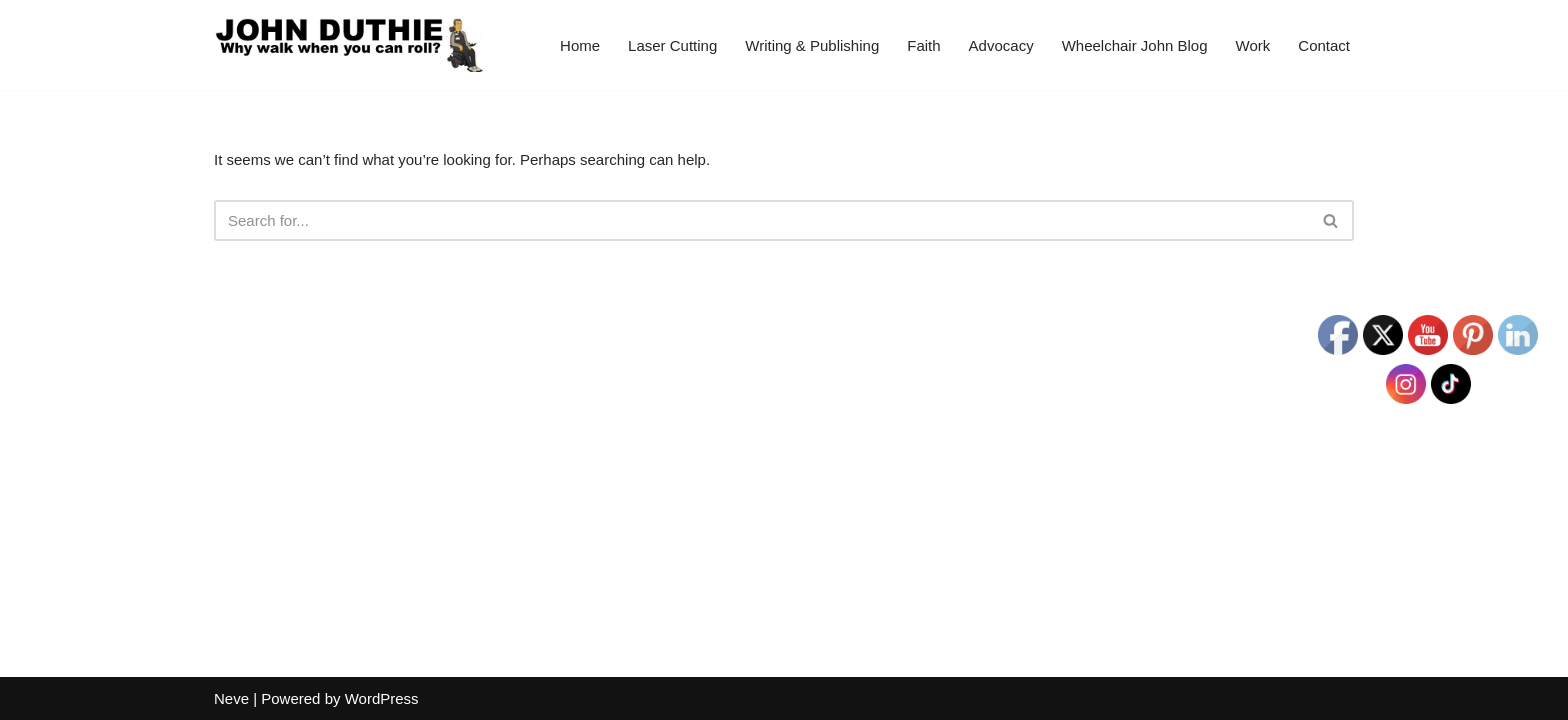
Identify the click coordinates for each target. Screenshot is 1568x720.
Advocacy (1001, 45)
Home (580, 45)
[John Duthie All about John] (349, 45)
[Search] (761, 220)
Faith (923, 45)
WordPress (382, 698)
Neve (231, 698)
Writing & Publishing (812, 45)
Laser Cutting (672, 45)
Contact (1324, 45)
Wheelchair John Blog (1135, 45)
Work (1253, 45)
